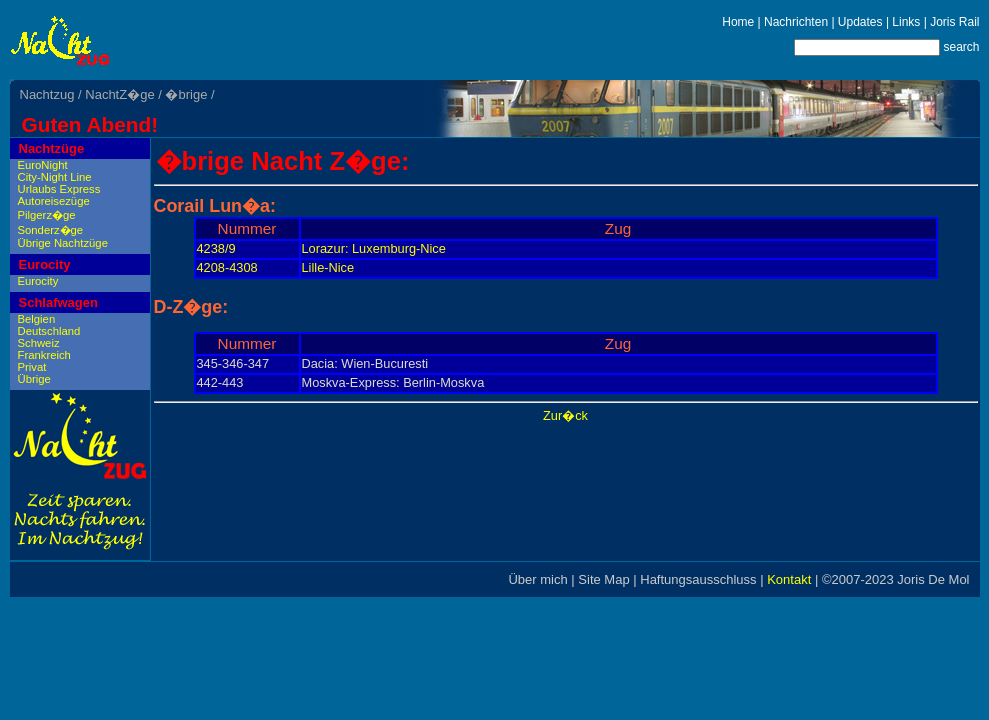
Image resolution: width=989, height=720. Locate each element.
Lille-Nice (328, 267)
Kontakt (789, 579)
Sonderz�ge (51, 230)
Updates (860, 22)
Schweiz (39, 343)
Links (906, 22)
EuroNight (43, 165)
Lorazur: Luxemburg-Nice (374, 248)
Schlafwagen (58, 302)
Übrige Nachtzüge (63, 243)
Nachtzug (47, 94)
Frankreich (44, 355)
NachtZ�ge (119, 94)
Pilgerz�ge (47, 215)
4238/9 (216, 248)
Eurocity (45, 264)
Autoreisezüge (54, 201)
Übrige (34, 379)
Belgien (37, 319)
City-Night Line (55, 177)
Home (738, 22)
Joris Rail (954, 22)
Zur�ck (565, 415)
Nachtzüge (52, 148)
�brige (186, 94)
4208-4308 (227, 267)
